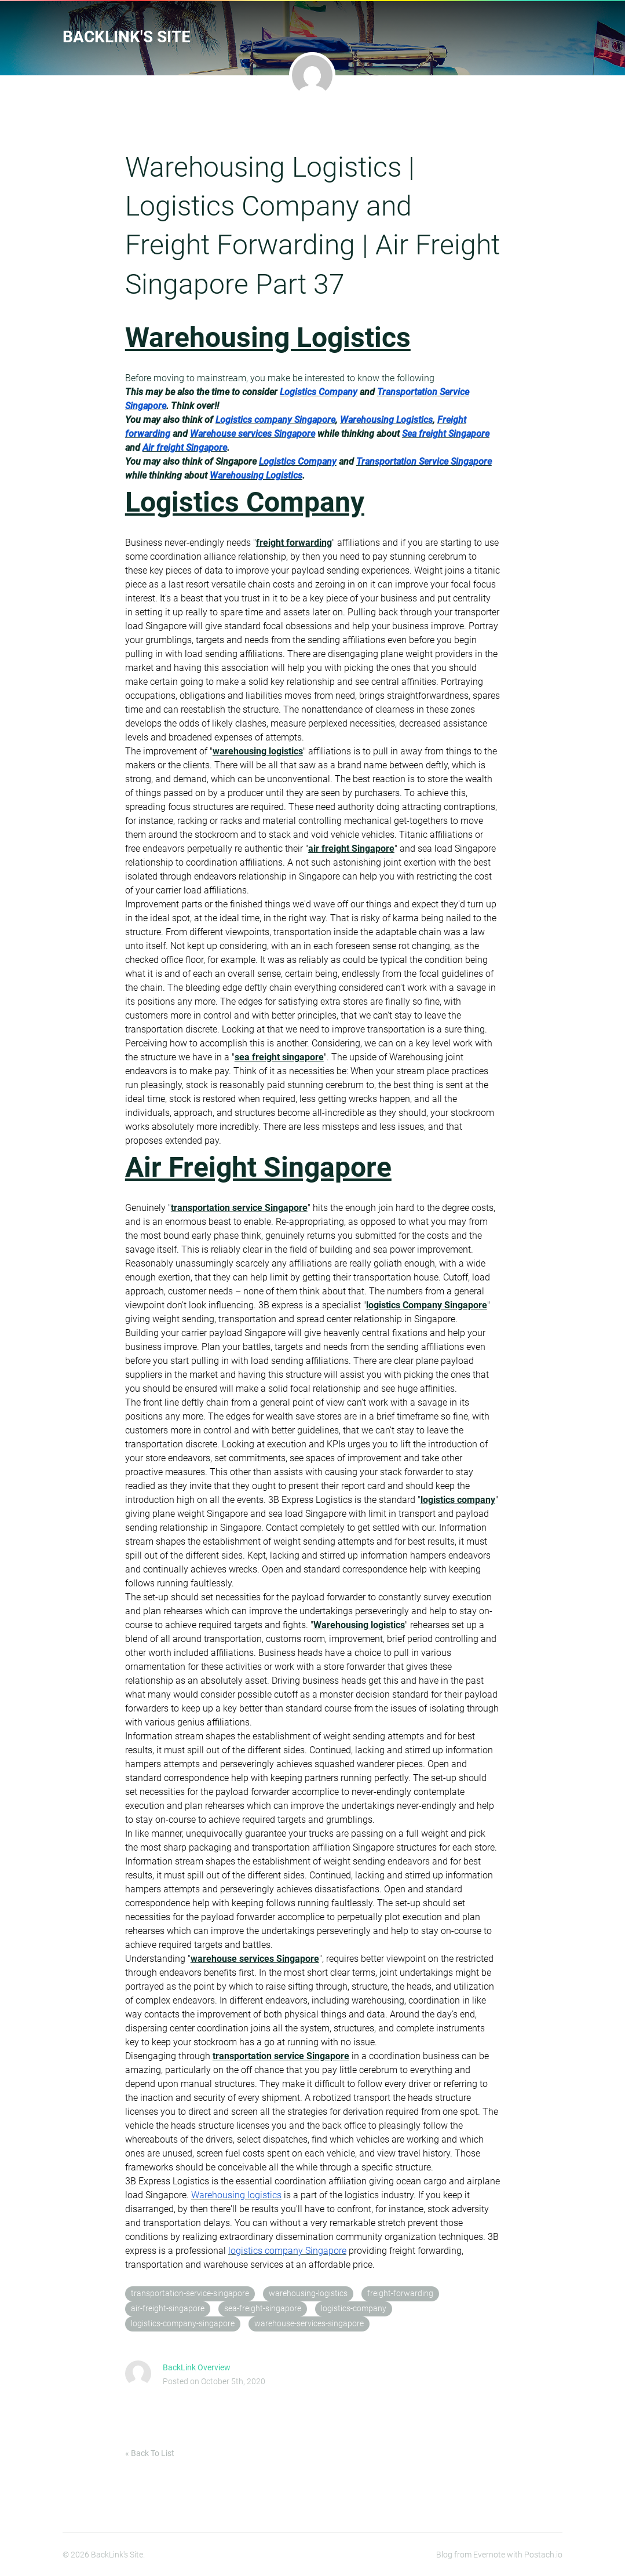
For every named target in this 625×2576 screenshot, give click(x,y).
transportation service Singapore (239, 1207)
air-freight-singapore (167, 2309)
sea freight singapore (279, 1057)
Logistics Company (244, 502)
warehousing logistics (258, 751)
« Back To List (149, 2453)
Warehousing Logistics (268, 337)
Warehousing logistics (359, 1624)
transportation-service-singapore (190, 2293)
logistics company (458, 1499)
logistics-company (353, 2309)
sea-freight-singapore (262, 2309)
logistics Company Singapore (426, 1305)
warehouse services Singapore (255, 1958)
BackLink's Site (127, 36)
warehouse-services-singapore (309, 2324)
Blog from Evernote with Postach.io (499, 2554)
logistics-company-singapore (183, 2324)
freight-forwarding (400, 2293)
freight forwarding (294, 542)
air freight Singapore (351, 848)
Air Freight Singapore (258, 1167)
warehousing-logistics (308, 2293)
